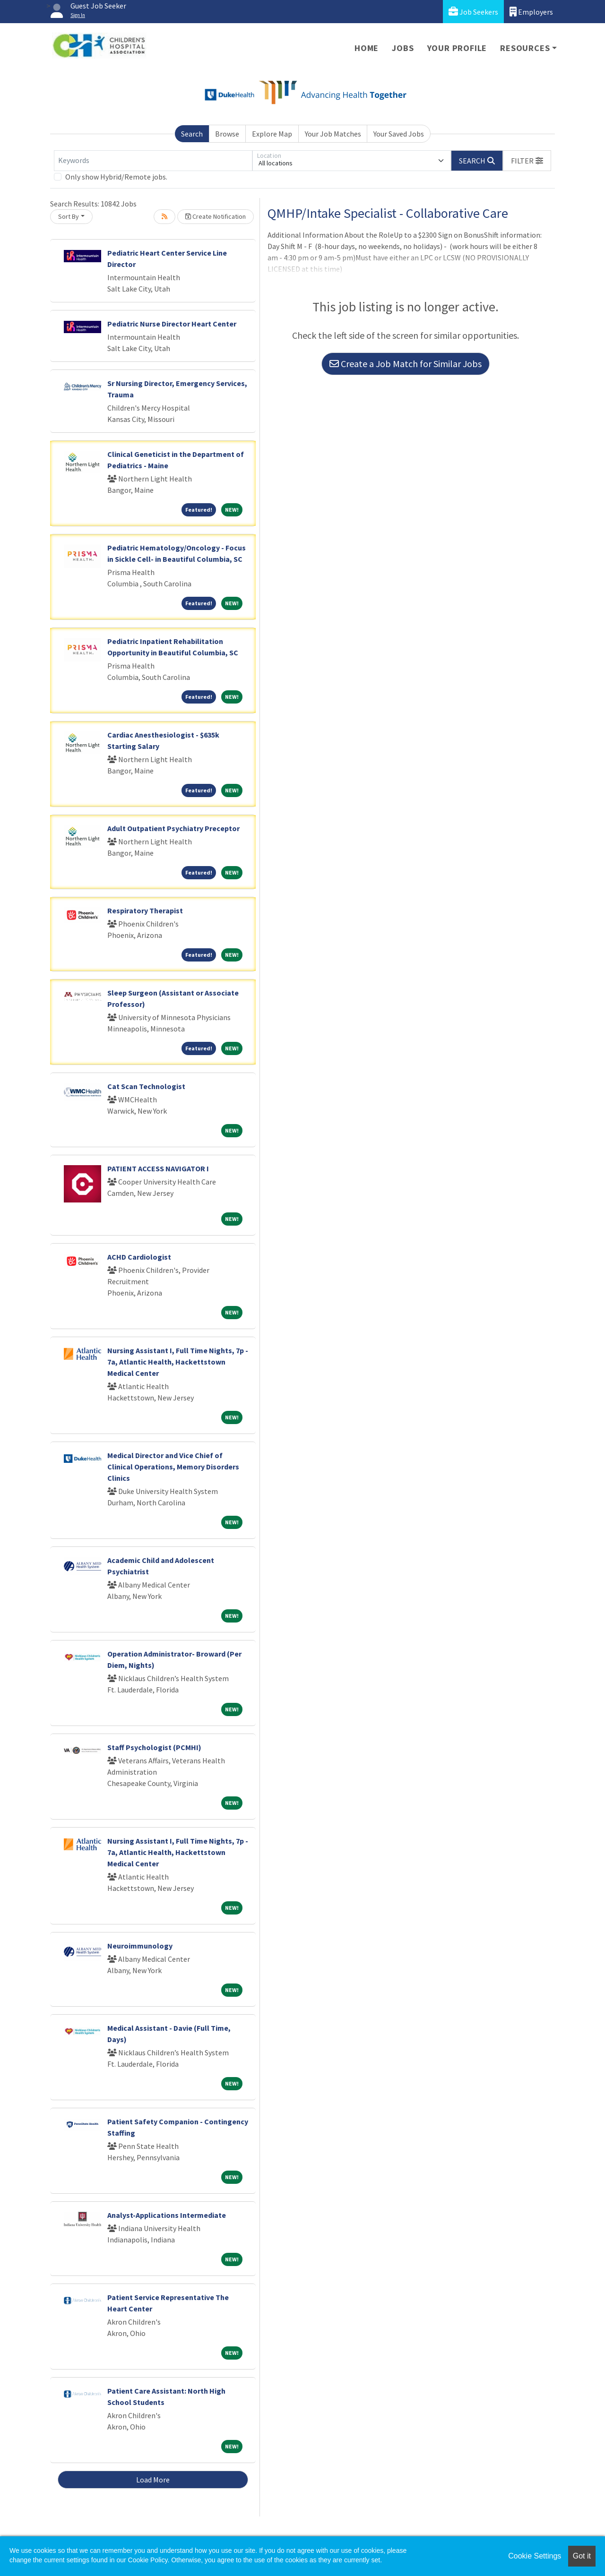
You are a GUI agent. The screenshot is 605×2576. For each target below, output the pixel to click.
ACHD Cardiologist (139, 1257)
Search (192, 133)
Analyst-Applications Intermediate (166, 2215)
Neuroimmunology (140, 1945)
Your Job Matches (333, 133)
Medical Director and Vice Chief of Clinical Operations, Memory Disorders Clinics (173, 1467)
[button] (527, 160)
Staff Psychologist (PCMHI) (154, 1747)
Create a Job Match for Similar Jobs (405, 363)
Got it (582, 2556)
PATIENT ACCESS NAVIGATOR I (158, 1168)
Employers (531, 11)
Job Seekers (473, 11)
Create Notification (215, 216)
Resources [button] (525, 48)
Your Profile (457, 48)
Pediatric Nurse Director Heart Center (171, 323)
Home (366, 48)
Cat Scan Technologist (146, 1086)
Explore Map (272, 133)
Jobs (403, 48)
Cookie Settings (534, 2556)
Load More (153, 2479)
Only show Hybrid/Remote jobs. (116, 176)
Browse (227, 133)
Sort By (68, 216)
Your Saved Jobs (398, 133)
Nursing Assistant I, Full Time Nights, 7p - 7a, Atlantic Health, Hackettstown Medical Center (177, 1362)
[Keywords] (153, 160)
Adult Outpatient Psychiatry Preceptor (173, 828)
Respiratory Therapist (145, 910)
